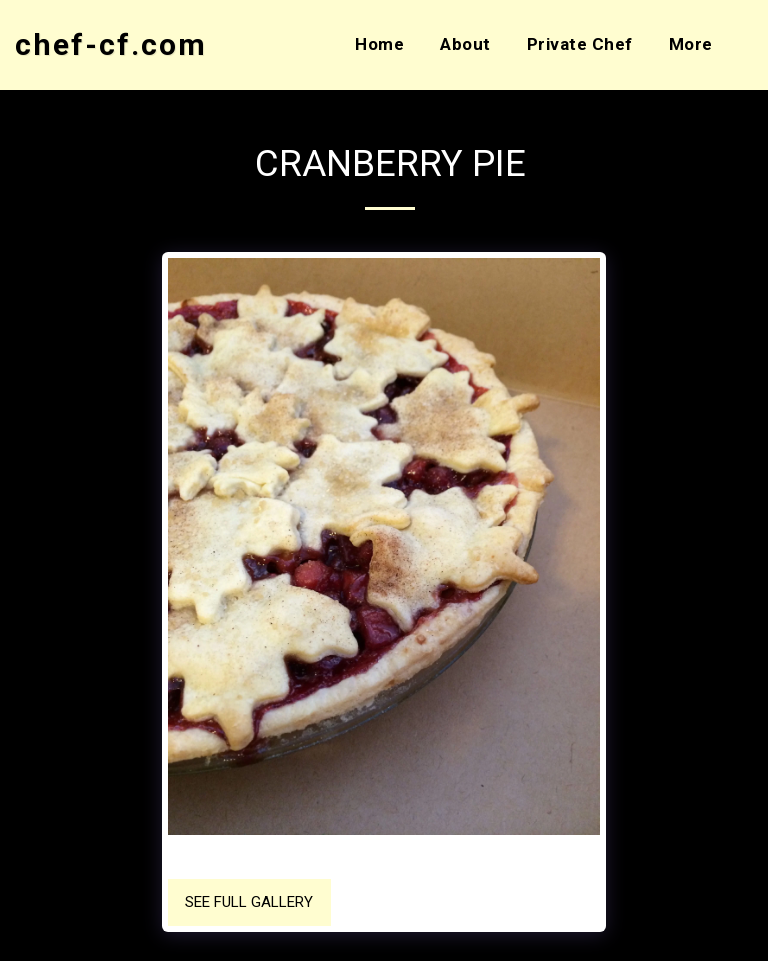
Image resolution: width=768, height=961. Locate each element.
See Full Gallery (249, 902)
